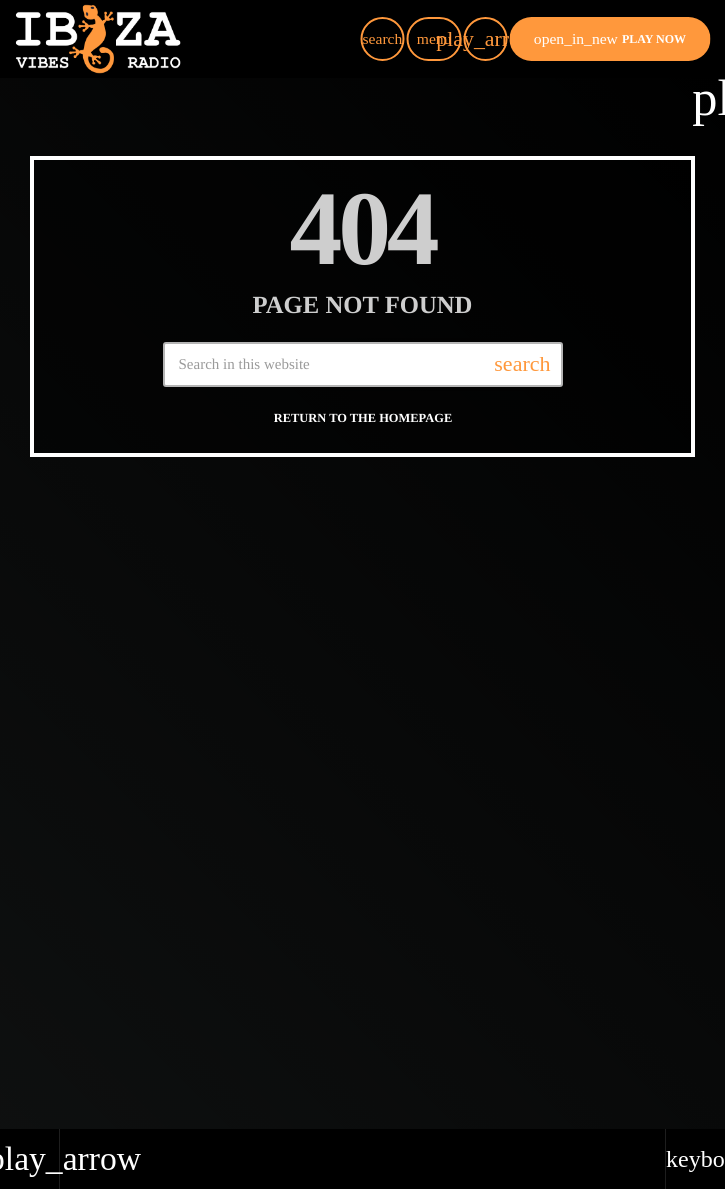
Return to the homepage (363, 409)
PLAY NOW (610, 38)
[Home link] (98, 39)
